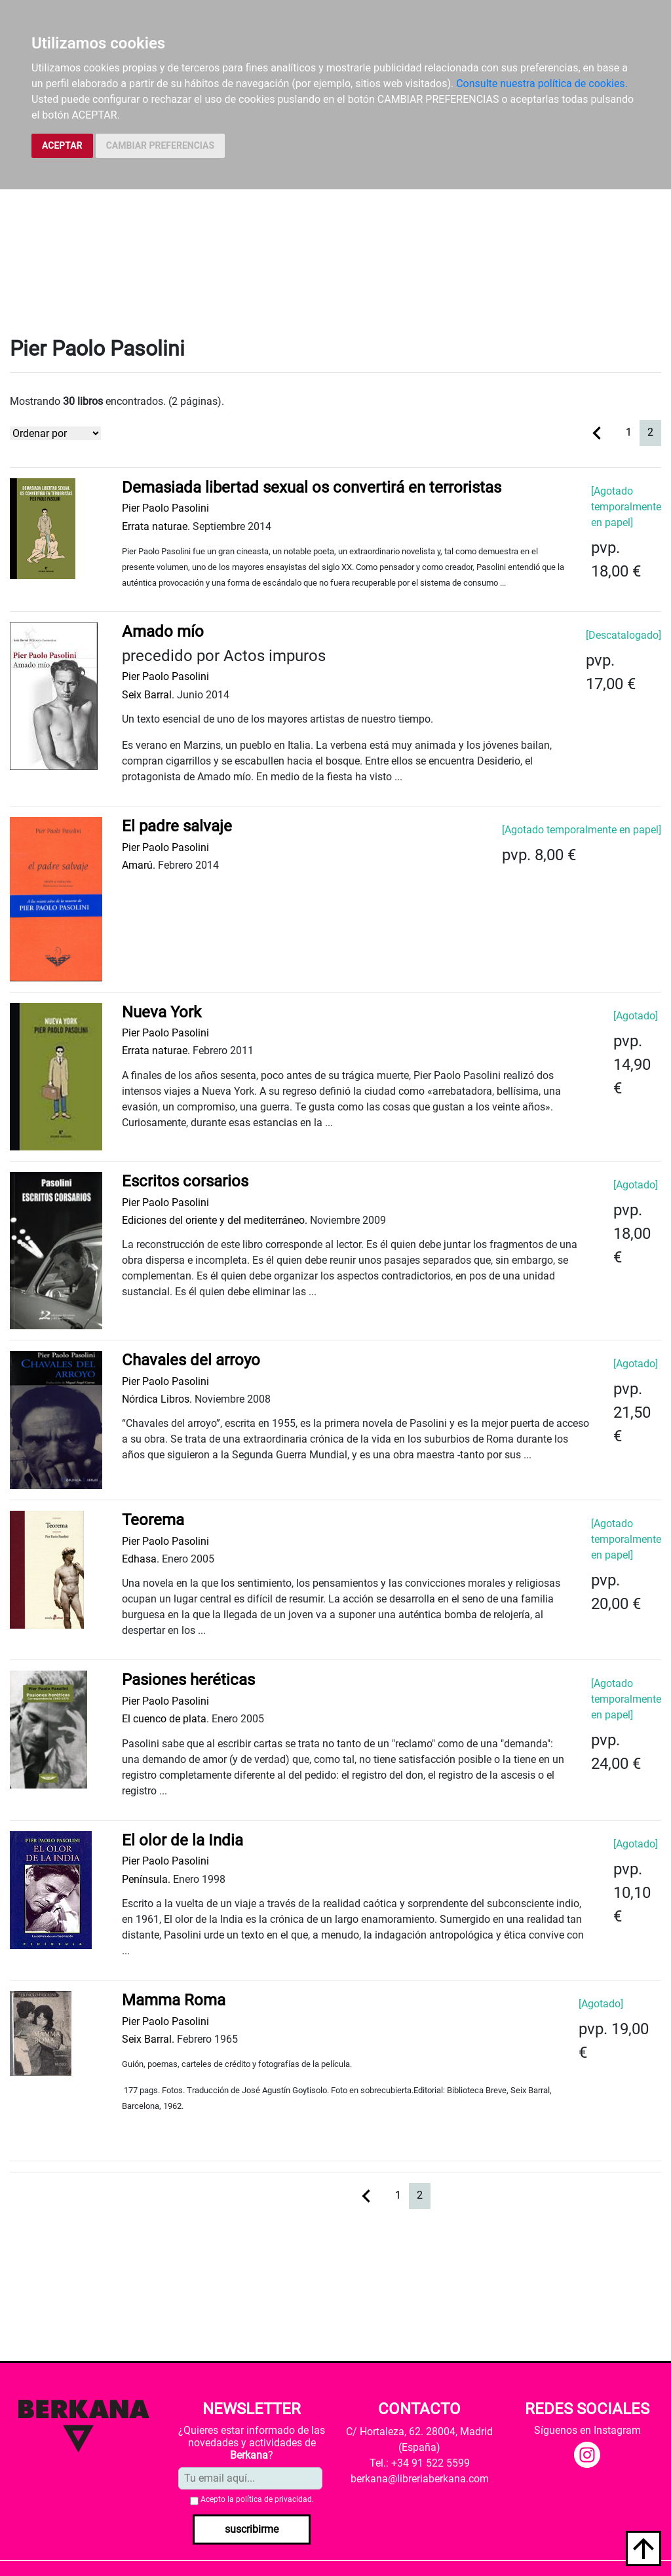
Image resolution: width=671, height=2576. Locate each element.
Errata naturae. (156, 526)
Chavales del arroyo (191, 1360)
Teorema (153, 1520)
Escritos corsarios (185, 1181)
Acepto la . (257, 2499)
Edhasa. (140, 1559)
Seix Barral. (148, 695)
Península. (146, 1879)
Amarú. (138, 865)
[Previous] (597, 432)
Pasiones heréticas (188, 1680)
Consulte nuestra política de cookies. (542, 83)
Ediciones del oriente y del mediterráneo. (214, 1220)
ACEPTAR (62, 145)
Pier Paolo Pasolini (165, 508)
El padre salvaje (177, 826)
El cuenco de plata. (165, 1719)
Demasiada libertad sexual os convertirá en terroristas (311, 487)
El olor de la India (182, 1840)
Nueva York (161, 1012)
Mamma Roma (173, 2000)
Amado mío (163, 631)
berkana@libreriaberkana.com (420, 2478)
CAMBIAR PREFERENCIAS (160, 145)
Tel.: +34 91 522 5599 (420, 2463)
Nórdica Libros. (157, 1399)
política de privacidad (274, 2499)
